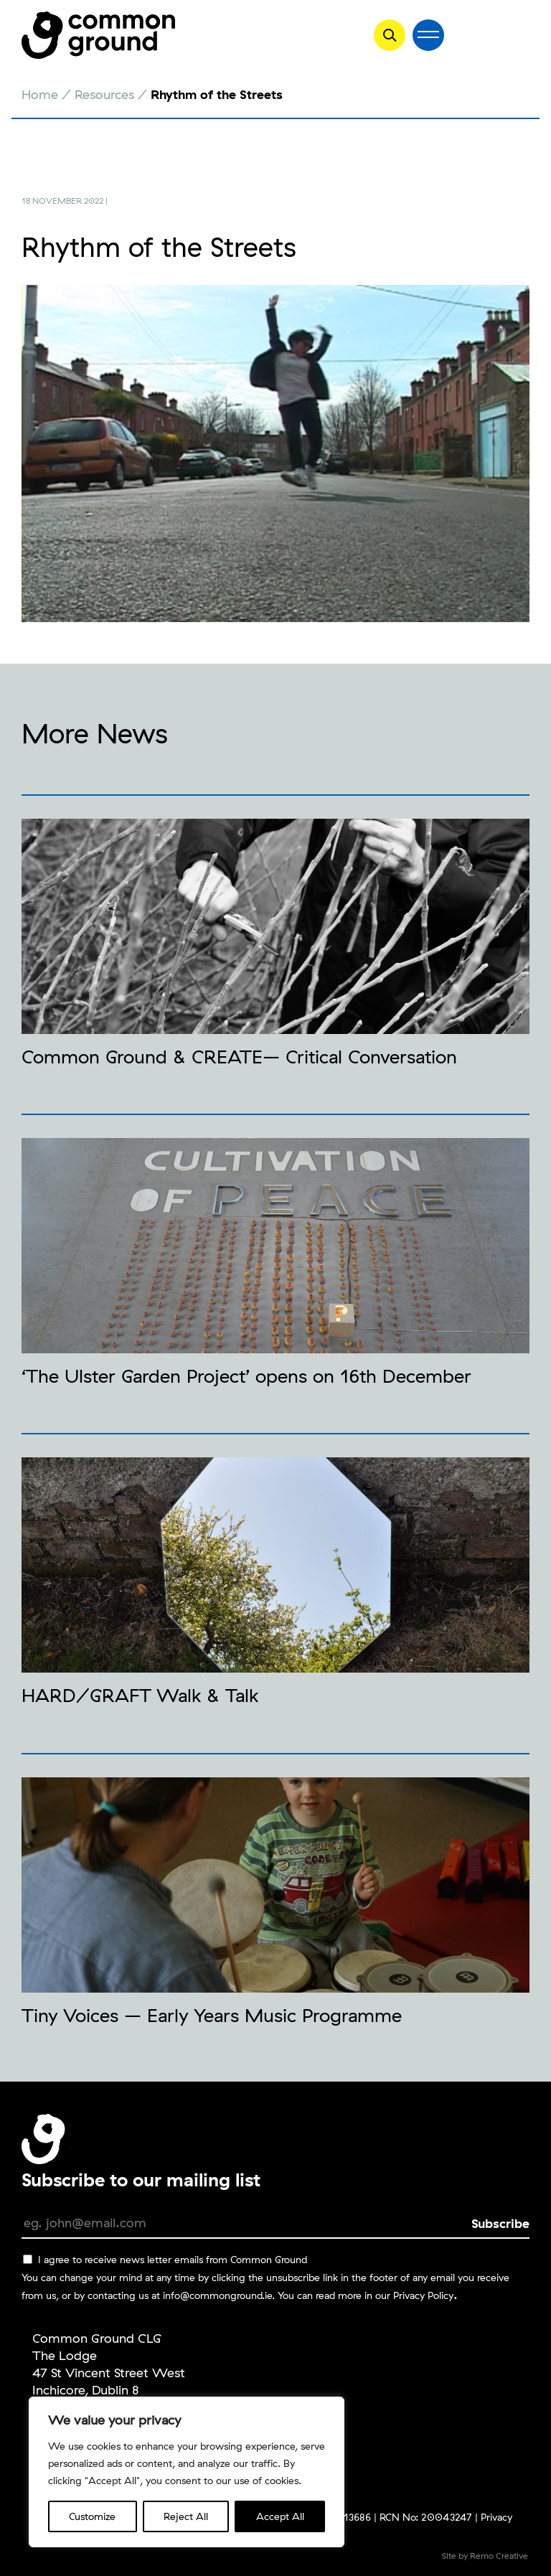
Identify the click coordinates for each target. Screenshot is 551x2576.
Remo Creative (499, 2555)
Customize (92, 2516)
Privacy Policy (423, 2295)
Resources (104, 94)
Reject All (186, 2516)
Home (40, 94)
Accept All (280, 2516)
